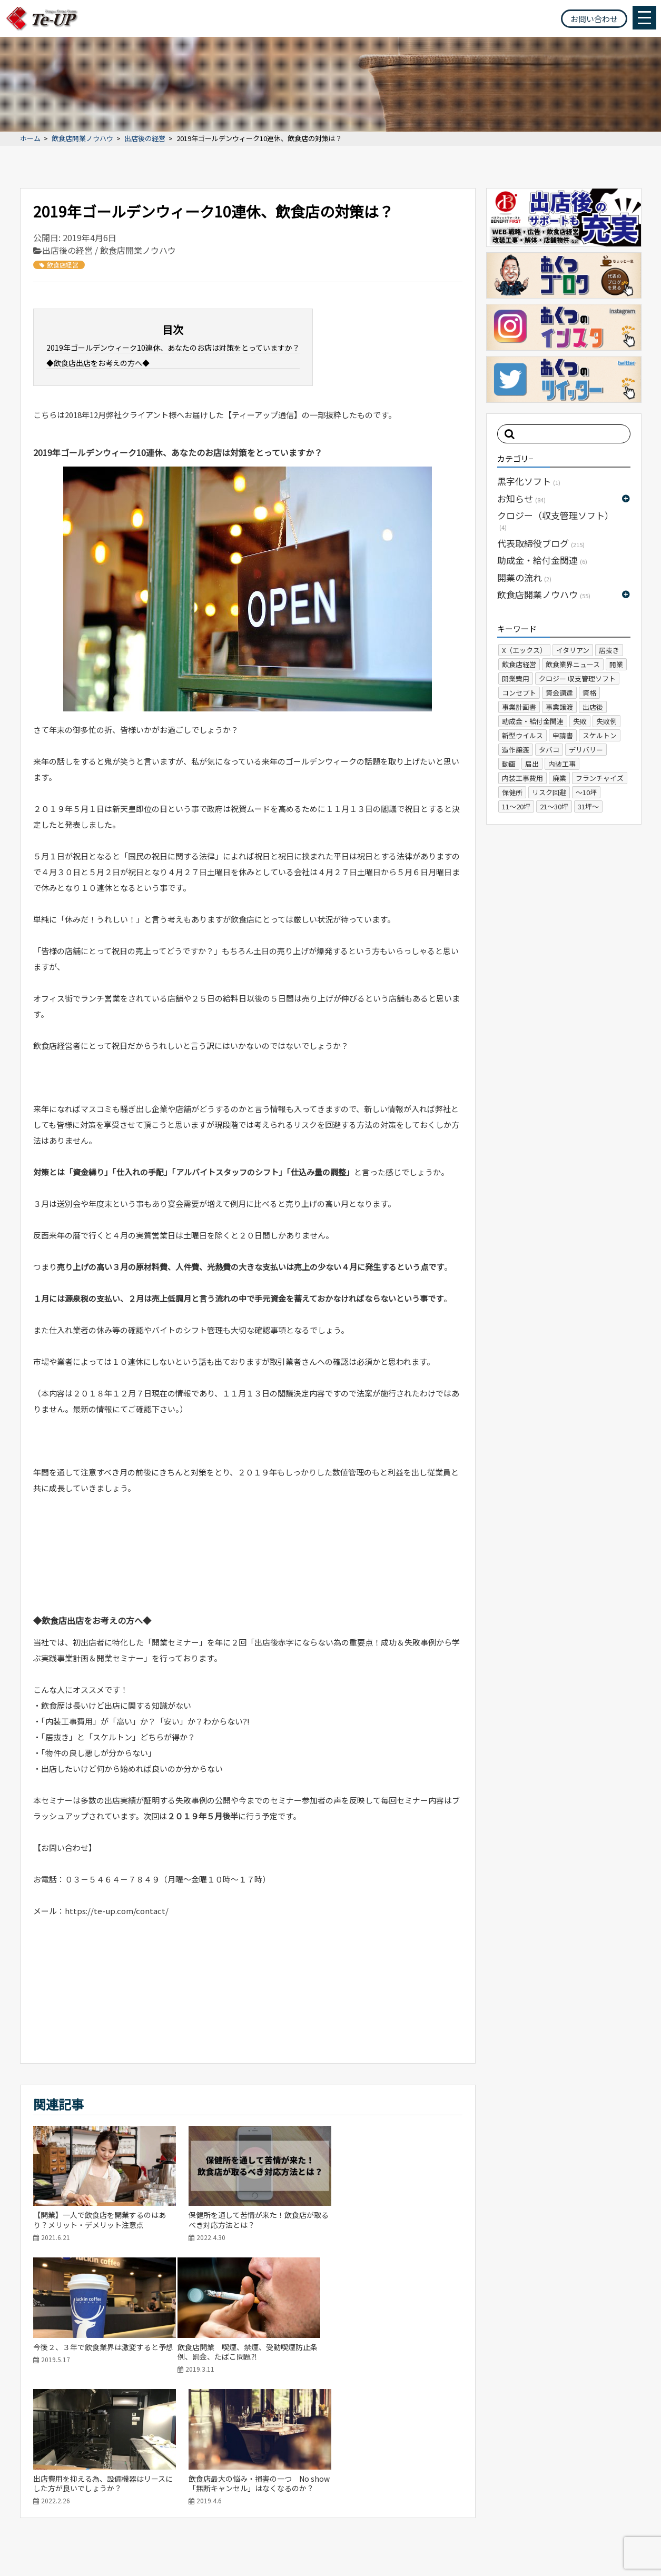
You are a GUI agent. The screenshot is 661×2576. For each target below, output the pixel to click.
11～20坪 (516, 806)
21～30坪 (554, 806)
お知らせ (521, 498)
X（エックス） (524, 650)
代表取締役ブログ (541, 543)
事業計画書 (519, 707)
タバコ (549, 750)
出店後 (593, 707)
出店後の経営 (144, 138)
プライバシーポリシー (99, 2547)
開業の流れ (524, 577)
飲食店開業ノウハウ (82, 138)
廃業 (559, 778)
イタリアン (572, 650)
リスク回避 (549, 792)
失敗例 (606, 721)
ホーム (30, 138)
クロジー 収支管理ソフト (577, 678)
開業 (616, 664)
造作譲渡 (515, 750)
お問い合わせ (594, 18)
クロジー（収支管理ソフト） (555, 520)
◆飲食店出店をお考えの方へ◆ (98, 363)
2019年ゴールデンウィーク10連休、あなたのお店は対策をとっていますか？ (173, 347)
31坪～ (588, 806)
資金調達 (559, 693)
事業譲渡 (559, 707)
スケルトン (600, 735)
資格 (589, 693)
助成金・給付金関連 (542, 560)
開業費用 (515, 678)
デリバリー (586, 750)
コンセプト (519, 693)
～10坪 (586, 792)
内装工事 (562, 764)
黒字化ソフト (528, 481)
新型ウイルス (522, 735)
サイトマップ (31, 2547)
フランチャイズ (600, 778)
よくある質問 (568, 2487)
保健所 (512, 792)
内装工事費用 (522, 778)
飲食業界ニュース (573, 664)
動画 (509, 764)
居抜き (609, 650)
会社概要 (515, 2487)
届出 (532, 764)
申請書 (563, 735)
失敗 (580, 721)
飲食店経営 (59, 265)
